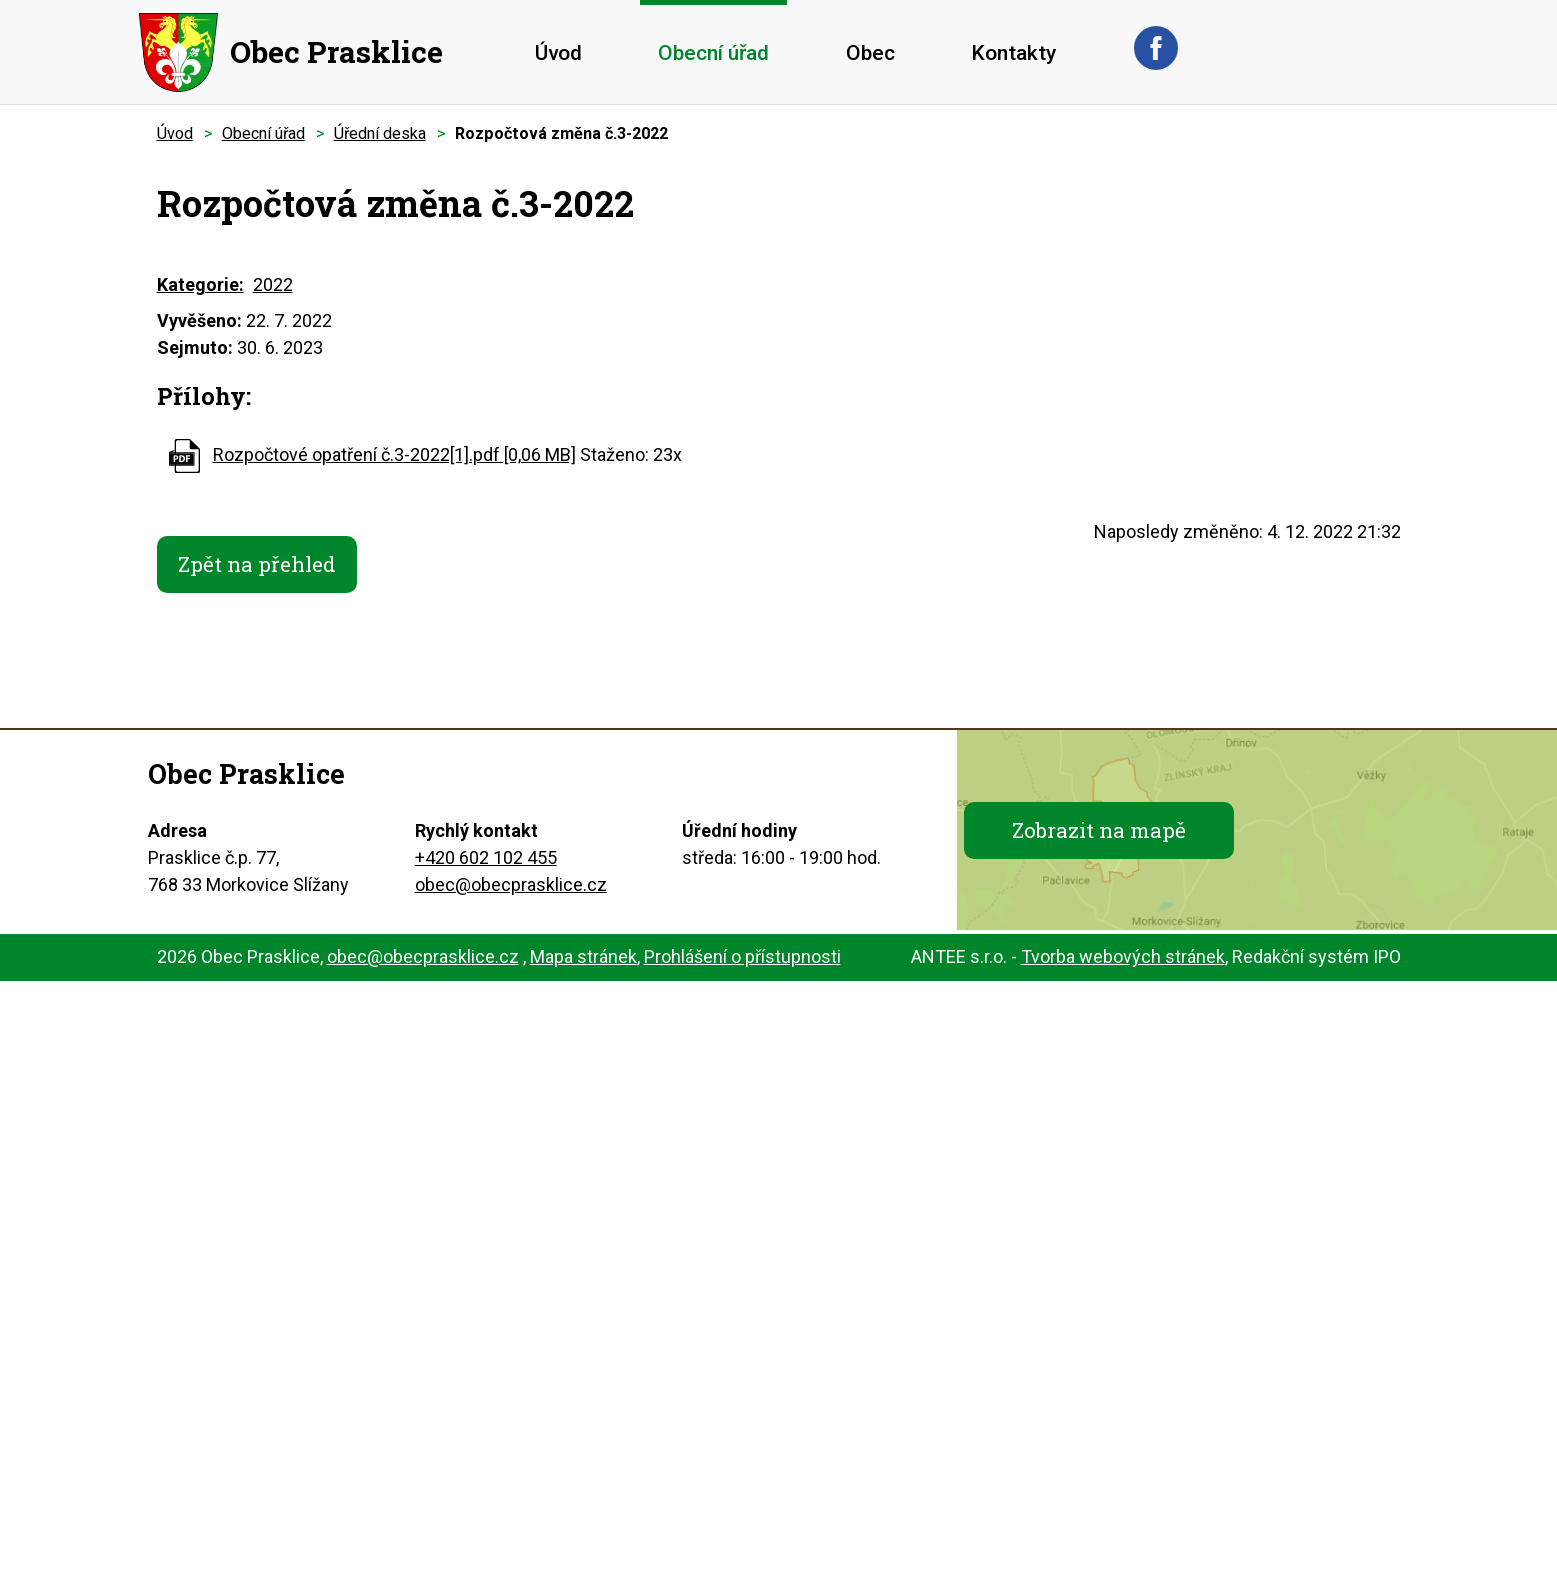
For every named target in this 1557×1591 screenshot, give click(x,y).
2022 (273, 284)
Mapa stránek (583, 960)
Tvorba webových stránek (1123, 960)
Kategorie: (200, 284)
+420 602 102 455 (486, 861)
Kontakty (1013, 53)
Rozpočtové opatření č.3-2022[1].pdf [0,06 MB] (394, 454)
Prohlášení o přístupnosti (742, 960)
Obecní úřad (713, 53)
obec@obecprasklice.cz (511, 888)
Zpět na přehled (265, 566)
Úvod (558, 53)
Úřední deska (380, 133)
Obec (870, 53)
